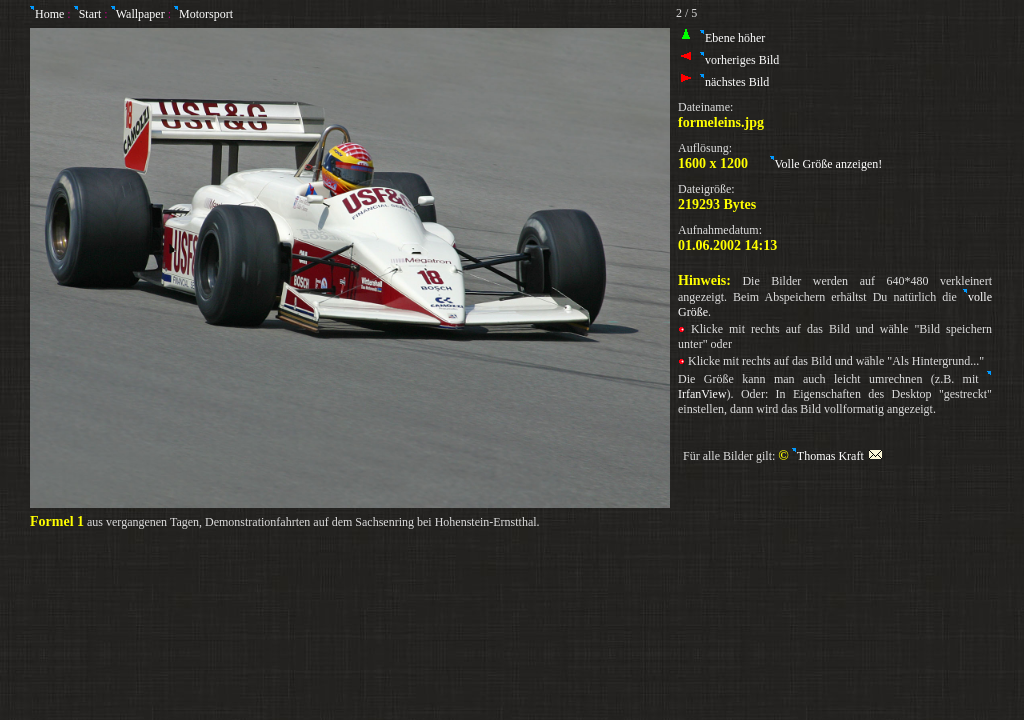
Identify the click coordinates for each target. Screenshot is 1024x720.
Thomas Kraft (837, 456)
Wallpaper (140, 14)
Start (92, 14)
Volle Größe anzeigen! (826, 164)
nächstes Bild (734, 82)
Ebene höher (732, 38)
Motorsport (206, 14)
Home (47, 14)
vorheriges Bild (739, 60)
